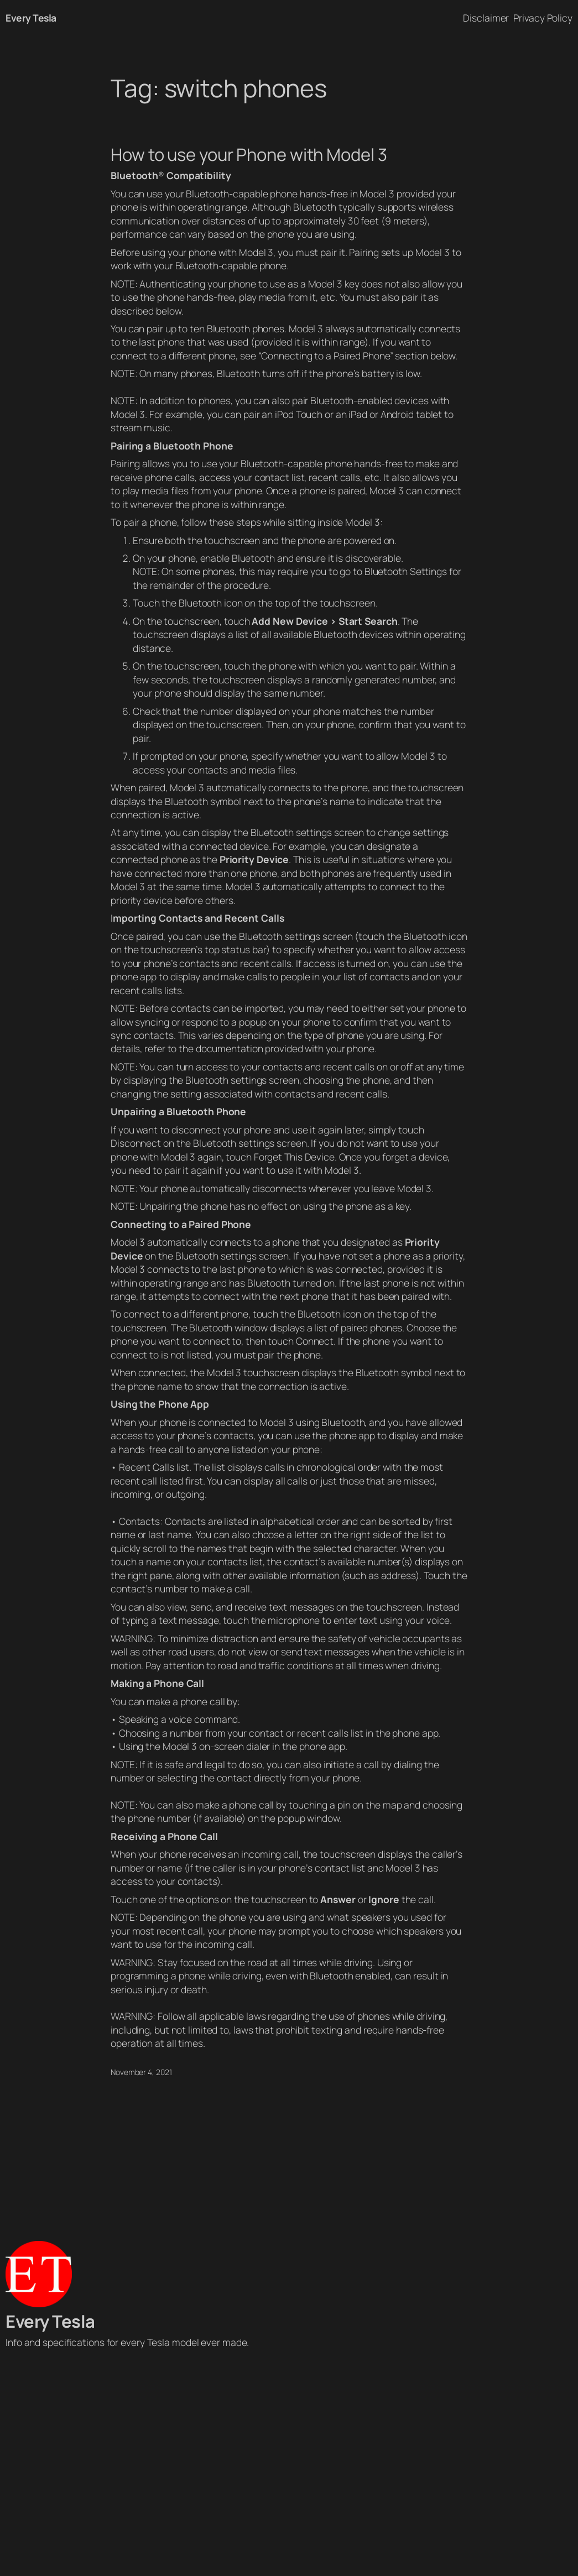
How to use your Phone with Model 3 (249, 154)
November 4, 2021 (141, 2072)
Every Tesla (31, 17)
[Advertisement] (289, 2465)
